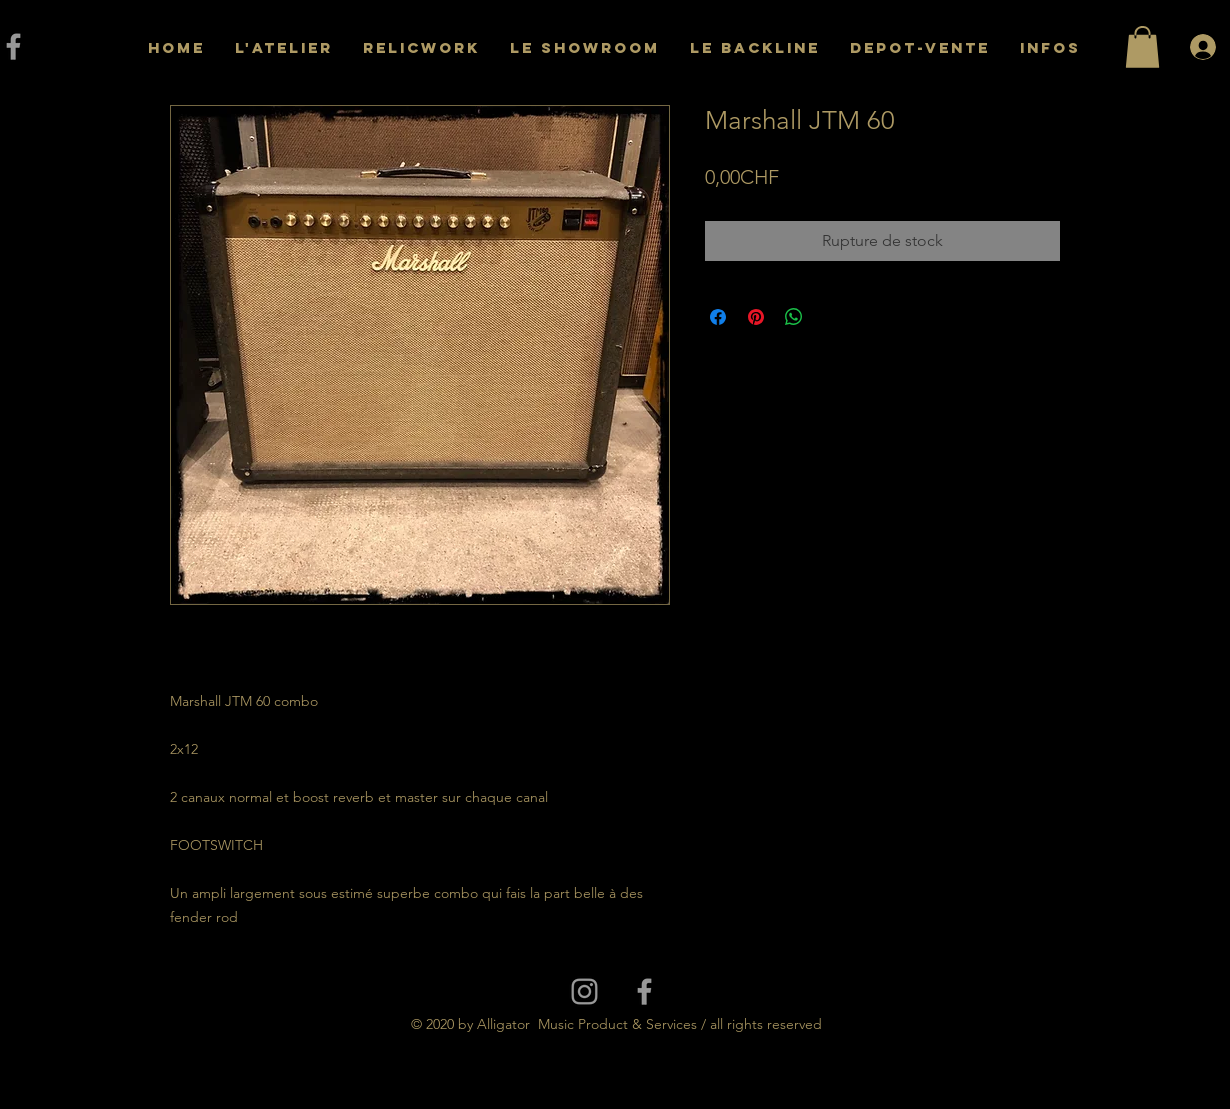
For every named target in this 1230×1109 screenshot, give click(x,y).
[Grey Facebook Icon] (644, 991)
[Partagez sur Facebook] (718, 317)
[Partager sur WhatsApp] (794, 317)
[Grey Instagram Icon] (584, 991)
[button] (1142, 47)
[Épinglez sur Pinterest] (756, 317)
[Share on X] (832, 317)
